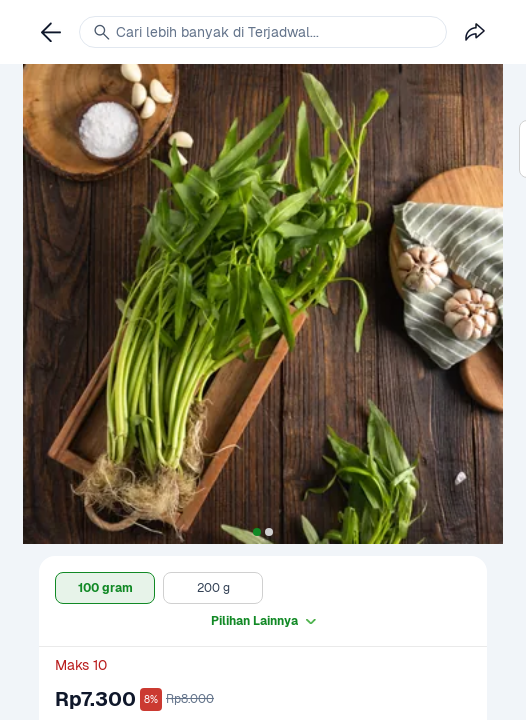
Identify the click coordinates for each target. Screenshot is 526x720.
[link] (51, 32)
